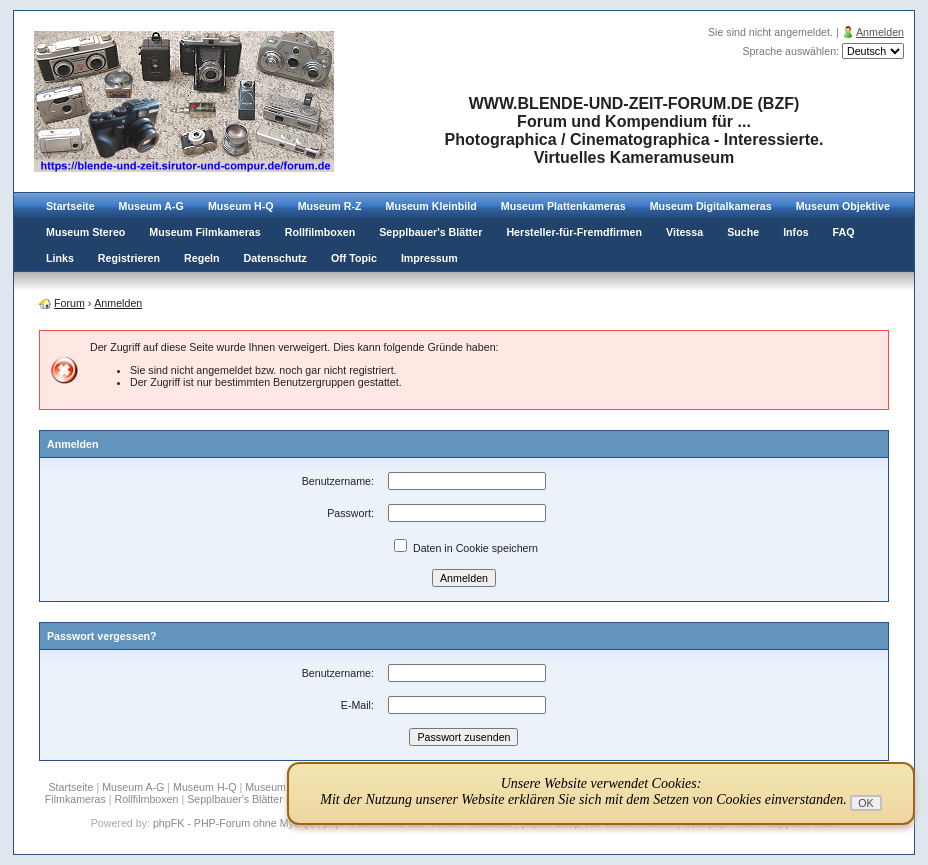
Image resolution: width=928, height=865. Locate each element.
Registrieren (129, 258)
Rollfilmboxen (320, 232)
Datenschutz (275, 258)
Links (60, 258)
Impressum (429, 258)
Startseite (70, 206)
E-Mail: (357, 705)
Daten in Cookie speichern (466, 548)
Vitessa (684, 232)
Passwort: (350, 513)
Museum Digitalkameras (711, 206)
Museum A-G (151, 206)
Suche (743, 232)
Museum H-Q (241, 206)
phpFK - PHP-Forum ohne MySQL (235, 823)
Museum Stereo (85, 232)
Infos (795, 232)
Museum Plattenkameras (563, 206)
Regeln (202, 258)
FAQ (844, 232)
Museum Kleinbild (431, 206)
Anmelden (880, 32)
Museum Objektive (843, 206)
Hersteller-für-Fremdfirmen (574, 232)
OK (865, 803)
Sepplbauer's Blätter (430, 232)
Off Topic (354, 258)
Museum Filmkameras (204, 232)
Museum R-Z (330, 206)
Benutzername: (338, 481)
